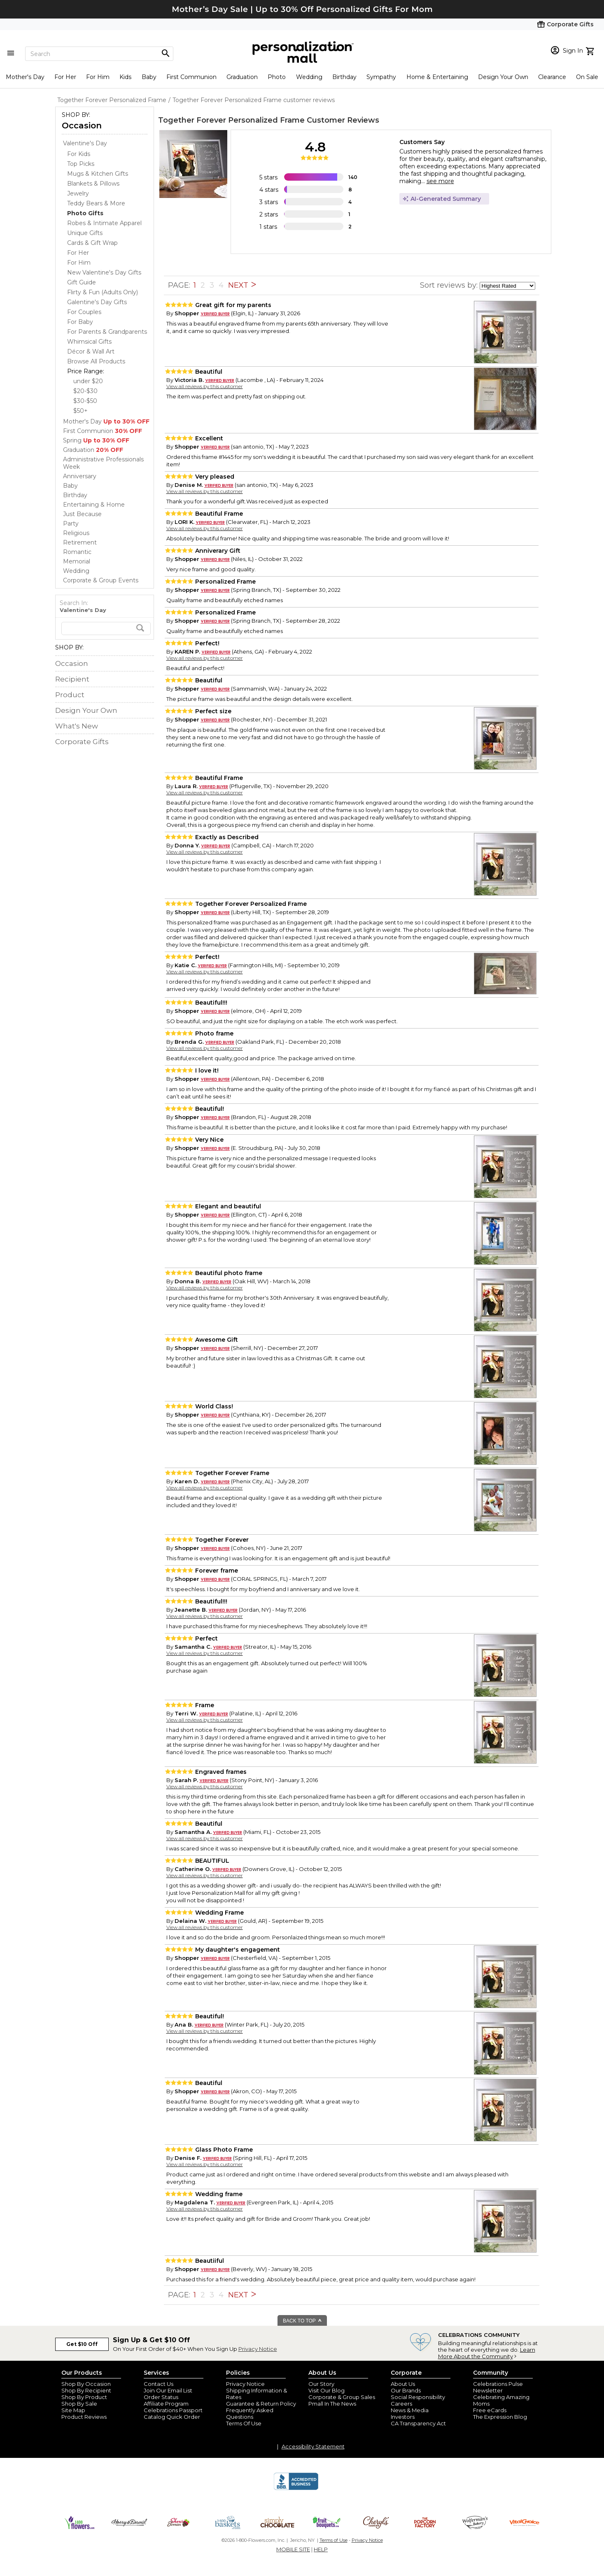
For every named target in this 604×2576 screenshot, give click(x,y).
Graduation (242, 77)
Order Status (161, 2397)
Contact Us (158, 2384)
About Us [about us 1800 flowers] (403, 2384)
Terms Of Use (243, 2423)
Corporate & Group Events (100, 580)
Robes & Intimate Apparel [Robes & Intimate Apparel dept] (104, 223)
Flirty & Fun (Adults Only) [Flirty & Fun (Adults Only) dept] (102, 292)
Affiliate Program (166, 2403)
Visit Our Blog (326, 2390)
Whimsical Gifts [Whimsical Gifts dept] (89, 341)
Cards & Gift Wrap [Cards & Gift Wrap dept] (92, 243)
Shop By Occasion (86, 2384)
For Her (65, 77)
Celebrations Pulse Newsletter (498, 2387)
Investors (403, 2416)
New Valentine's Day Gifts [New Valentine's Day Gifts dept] (104, 272)
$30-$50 (85, 401)
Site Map (73, 2410)
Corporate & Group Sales (341, 2397)
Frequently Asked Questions (249, 2413)
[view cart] (591, 50)
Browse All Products (96, 361)
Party (71, 523)
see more (440, 181)
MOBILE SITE (293, 2549)
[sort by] (507, 286)
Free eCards (489, 2410)
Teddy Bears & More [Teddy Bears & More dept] (96, 203)
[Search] (99, 54)
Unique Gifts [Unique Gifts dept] (85, 233)
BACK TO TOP (302, 2321)
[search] (106, 628)
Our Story (321, 2384)
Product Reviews (84, 2416)
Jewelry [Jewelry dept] (78, 193)
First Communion (191, 77)
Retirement (80, 542)
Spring (96, 440)
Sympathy (381, 77)
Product (69, 695)
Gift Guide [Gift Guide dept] (81, 282)
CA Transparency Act (418, 2423)
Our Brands (406, 2390)
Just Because (82, 514)
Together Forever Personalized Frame (231, 120)
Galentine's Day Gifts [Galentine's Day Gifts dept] (97, 302)
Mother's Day (25, 77)
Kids (125, 77)
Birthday (344, 77)
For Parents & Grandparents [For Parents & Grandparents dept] (107, 331)
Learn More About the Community (486, 2353)
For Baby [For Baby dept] (80, 322)
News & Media (410, 2410)
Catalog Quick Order (172, 2416)
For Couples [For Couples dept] (84, 312)
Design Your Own (503, 77)
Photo (277, 77)
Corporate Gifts (82, 742)
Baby (149, 77)
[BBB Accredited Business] (296, 2489)
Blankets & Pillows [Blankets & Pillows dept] (93, 183)
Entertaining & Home (94, 504)
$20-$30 (85, 391)
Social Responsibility (418, 2397)
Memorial (76, 561)
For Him (98, 77)
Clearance (552, 77)
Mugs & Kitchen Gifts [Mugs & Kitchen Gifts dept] (97, 173)
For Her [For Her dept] (78, 252)
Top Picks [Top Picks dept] (80, 164)
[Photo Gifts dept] (85, 213)
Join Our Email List (168, 2390)
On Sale (587, 77)
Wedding (309, 77)
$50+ (80, 410)
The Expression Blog (500, 2416)
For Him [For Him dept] (79, 262)
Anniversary (79, 476)
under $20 (88, 381)
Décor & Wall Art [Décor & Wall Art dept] (90, 351)
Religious (76, 533)
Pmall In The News (332, 2403)
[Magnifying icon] (165, 54)
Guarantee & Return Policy (261, 2403)
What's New (76, 726)
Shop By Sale (79, 2403)
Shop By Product (84, 2397)
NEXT (242, 285)
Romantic (77, 552)
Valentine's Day (85, 143)
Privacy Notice (257, 2349)
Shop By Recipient (86, 2390)
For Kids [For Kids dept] (78, 154)
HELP (321, 2549)
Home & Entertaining (437, 77)
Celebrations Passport (173, 2410)
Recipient (72, 679)
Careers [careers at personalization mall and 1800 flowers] (401, 2403)
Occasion (82, 125)
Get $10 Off (82, 2344)
